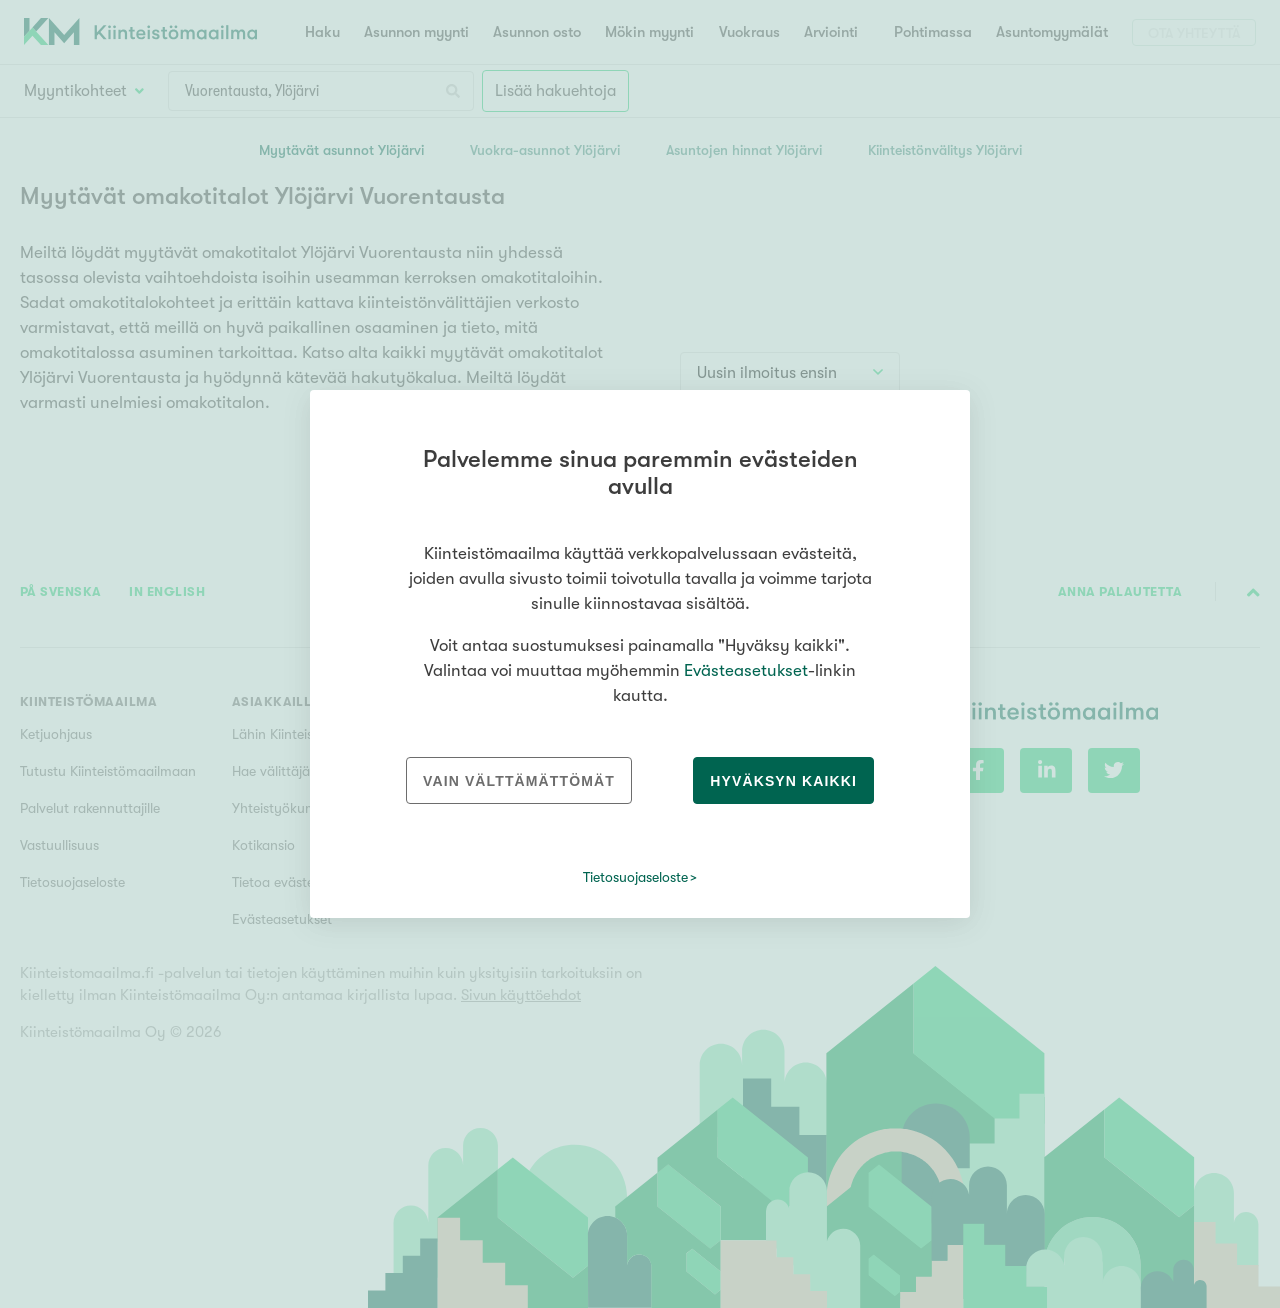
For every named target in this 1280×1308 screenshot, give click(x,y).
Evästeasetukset (746, 670)
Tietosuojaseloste (635, 877)
